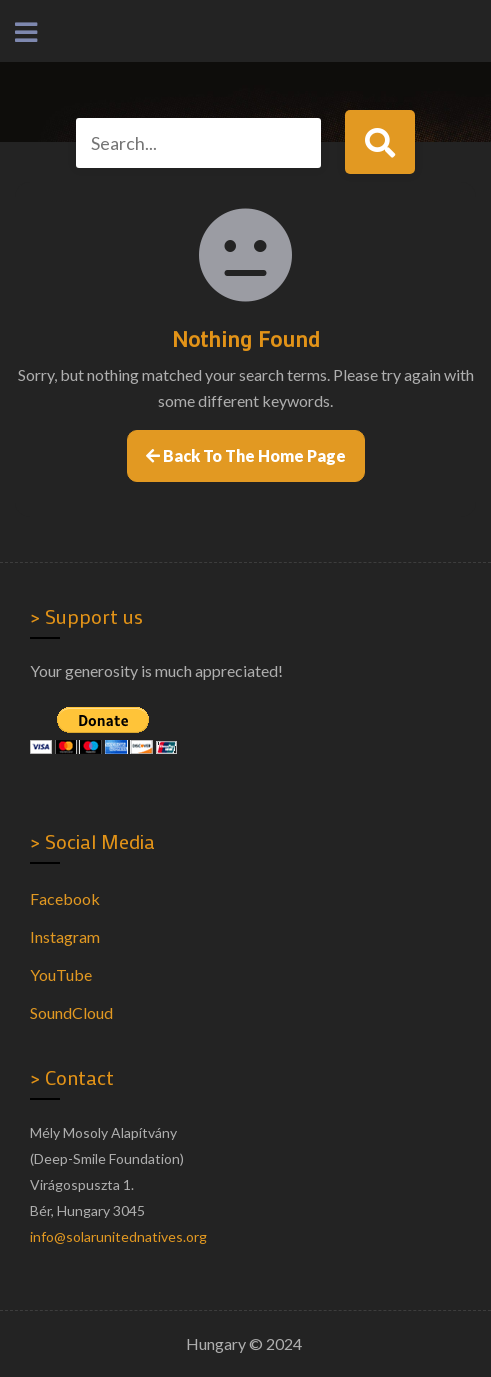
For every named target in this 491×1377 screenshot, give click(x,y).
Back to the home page (246, 455)
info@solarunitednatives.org (118, 1236)
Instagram (65, 936)
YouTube (61, 974)
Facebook (65, 898)
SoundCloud (71, 1012)
